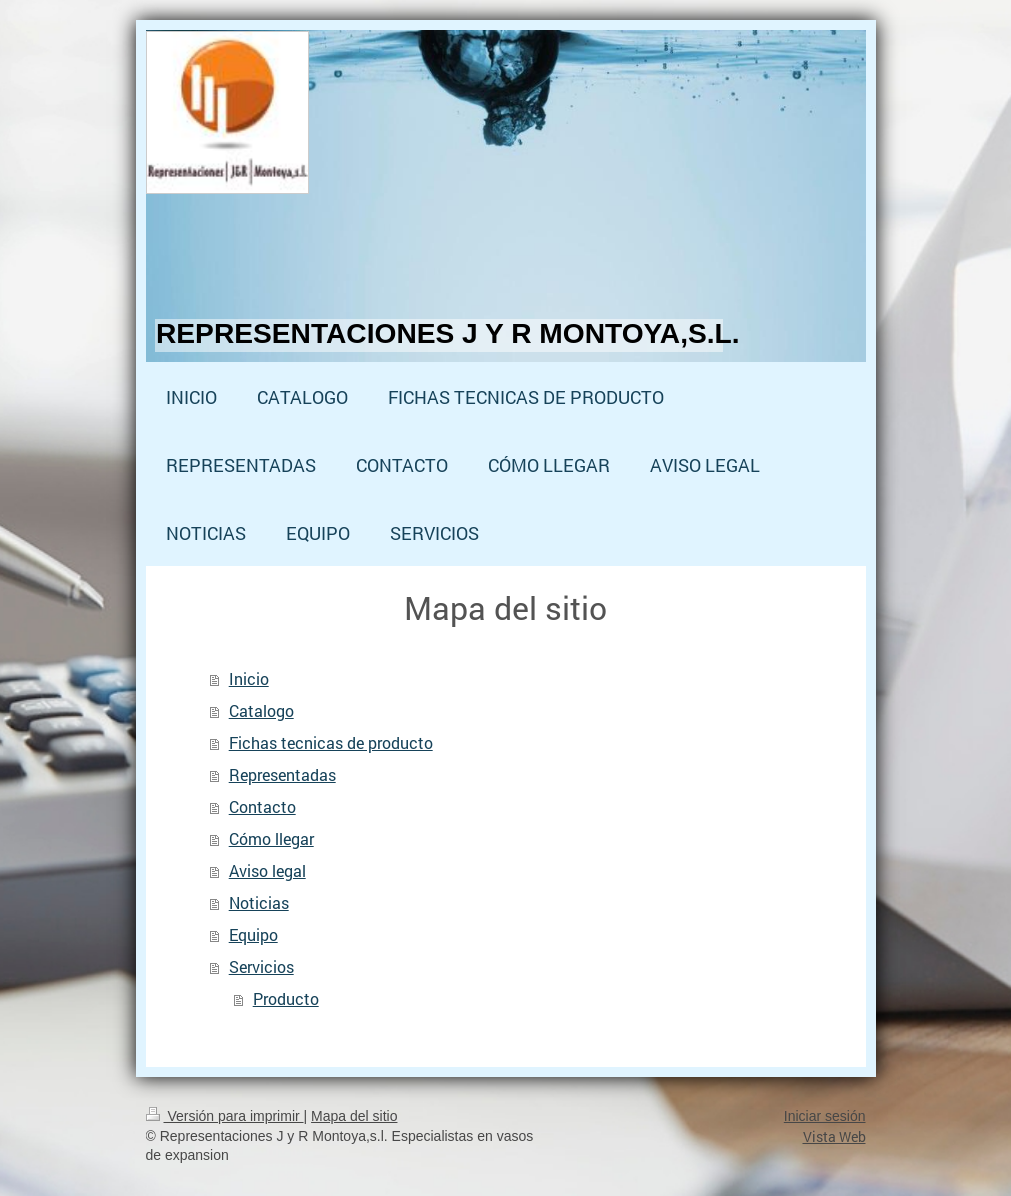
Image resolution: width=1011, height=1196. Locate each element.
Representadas (282, 774)
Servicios (261, 966)
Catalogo (261, 710)
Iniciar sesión (825, 1116)
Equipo (253, 934)
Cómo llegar (271, 838)
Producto (286, 998)
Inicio (249, 678)
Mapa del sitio (354, 1116)
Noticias (259, 902)
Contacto (262, 806)
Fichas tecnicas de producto (331, 742)
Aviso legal (267, 870)
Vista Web (834, 1136)
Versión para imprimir (225, 1116)
